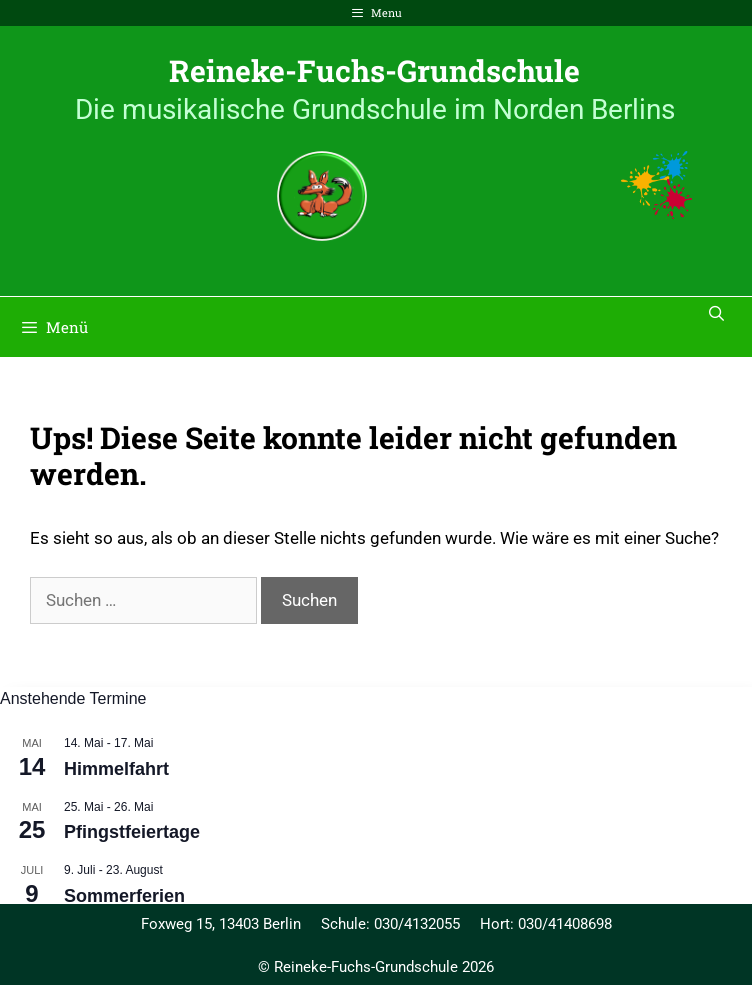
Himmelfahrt (116, 769)
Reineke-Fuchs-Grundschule (374, 70)
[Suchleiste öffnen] (716, 313)
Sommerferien (124, 896)
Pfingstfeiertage (132, 832)
